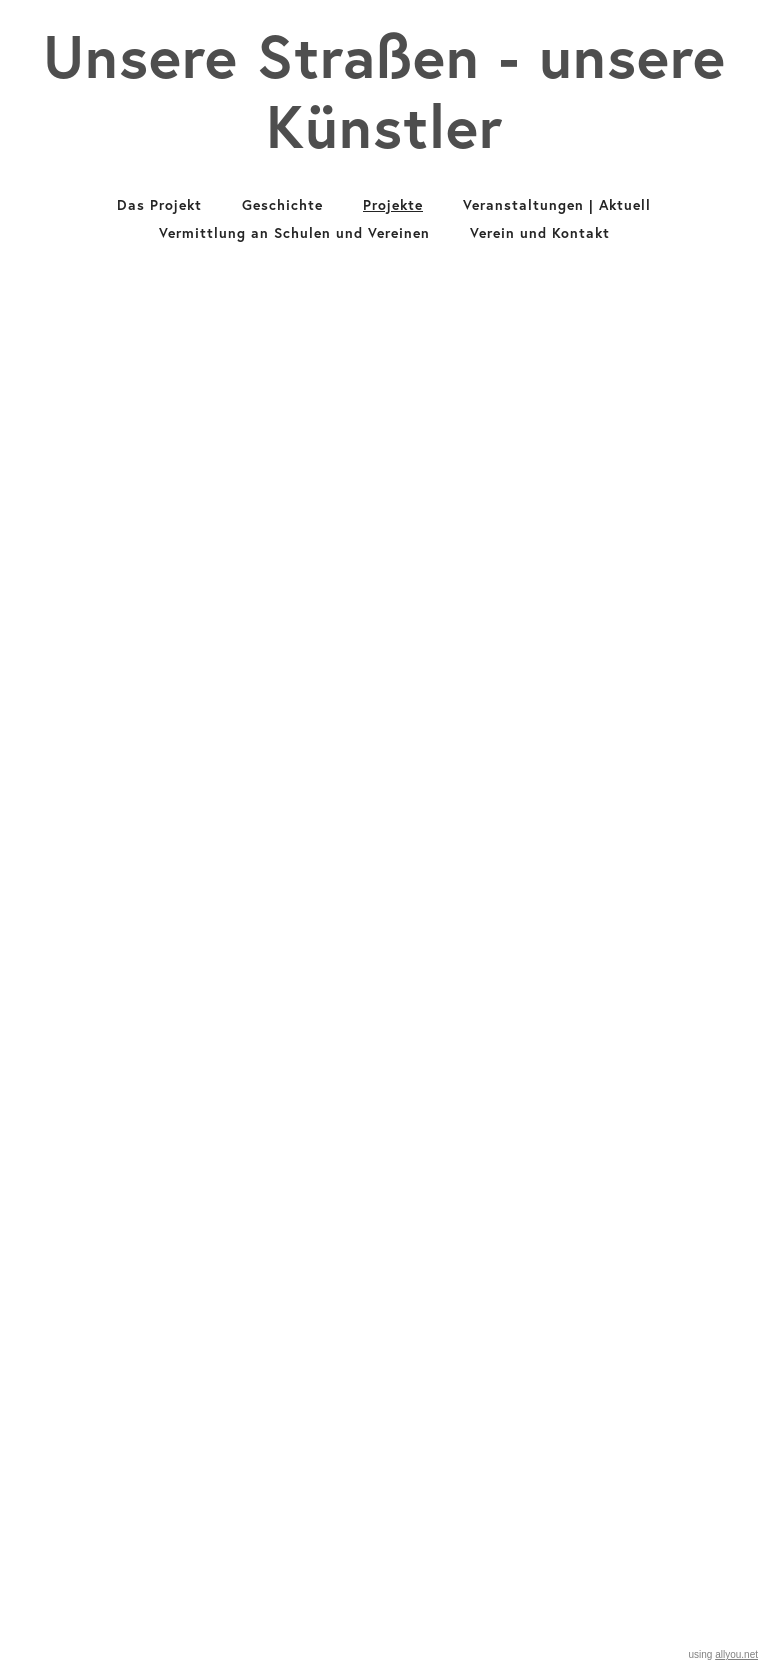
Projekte (393, 205)
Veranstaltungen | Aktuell (557, 205)
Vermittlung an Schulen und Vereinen (294, 233)
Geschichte (282, 205)
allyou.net (736, 1654)
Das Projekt (159, 205)
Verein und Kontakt (540, 233)
